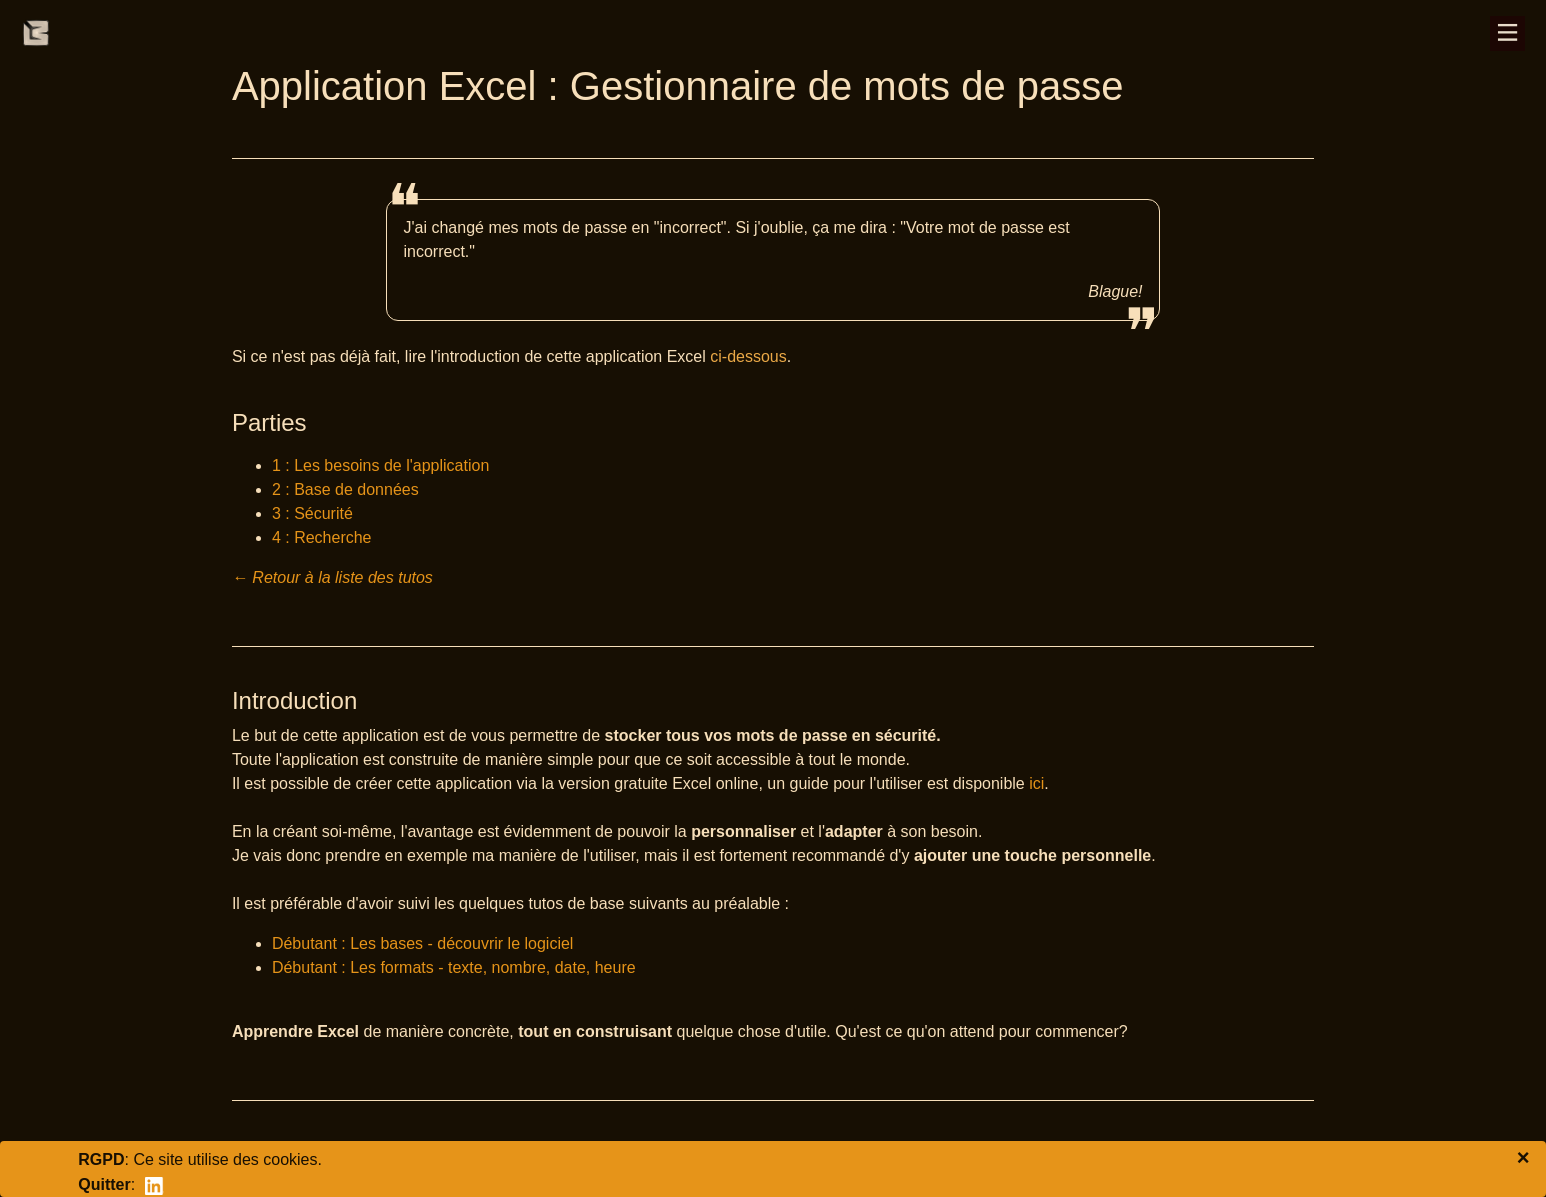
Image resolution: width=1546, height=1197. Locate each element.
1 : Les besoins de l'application (380, 465)
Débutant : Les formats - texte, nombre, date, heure (454, 967)
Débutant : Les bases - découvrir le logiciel (423, 943)
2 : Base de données (345, 489)
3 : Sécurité (312, 513)
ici (1036, 783)
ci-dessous (748, 356)
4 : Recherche (322, 537)
